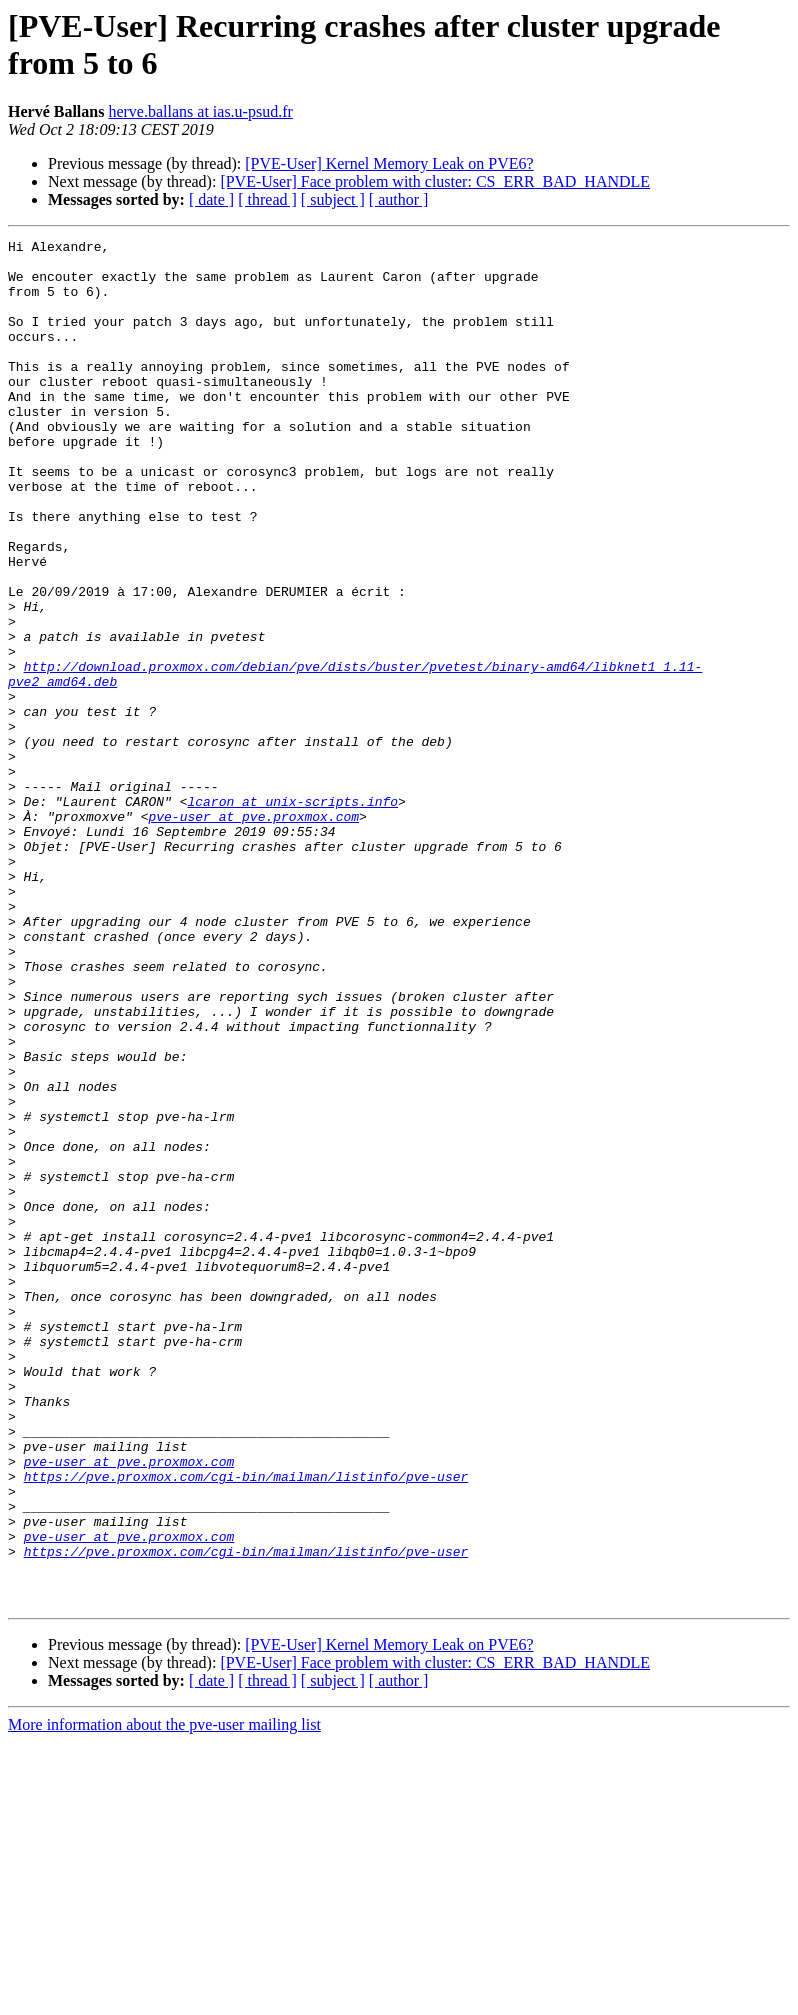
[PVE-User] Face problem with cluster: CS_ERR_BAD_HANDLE (435, 181)
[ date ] (211, 199)
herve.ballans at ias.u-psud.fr (200, 111)
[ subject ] (333, 199)
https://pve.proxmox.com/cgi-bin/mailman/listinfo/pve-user (246, 1725)
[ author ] (399, 199)
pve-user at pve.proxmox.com (253, 933)
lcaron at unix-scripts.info (292, 915)
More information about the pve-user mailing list (164, 1997)
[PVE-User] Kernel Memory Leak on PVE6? (389, 163)
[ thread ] (267, 199)
